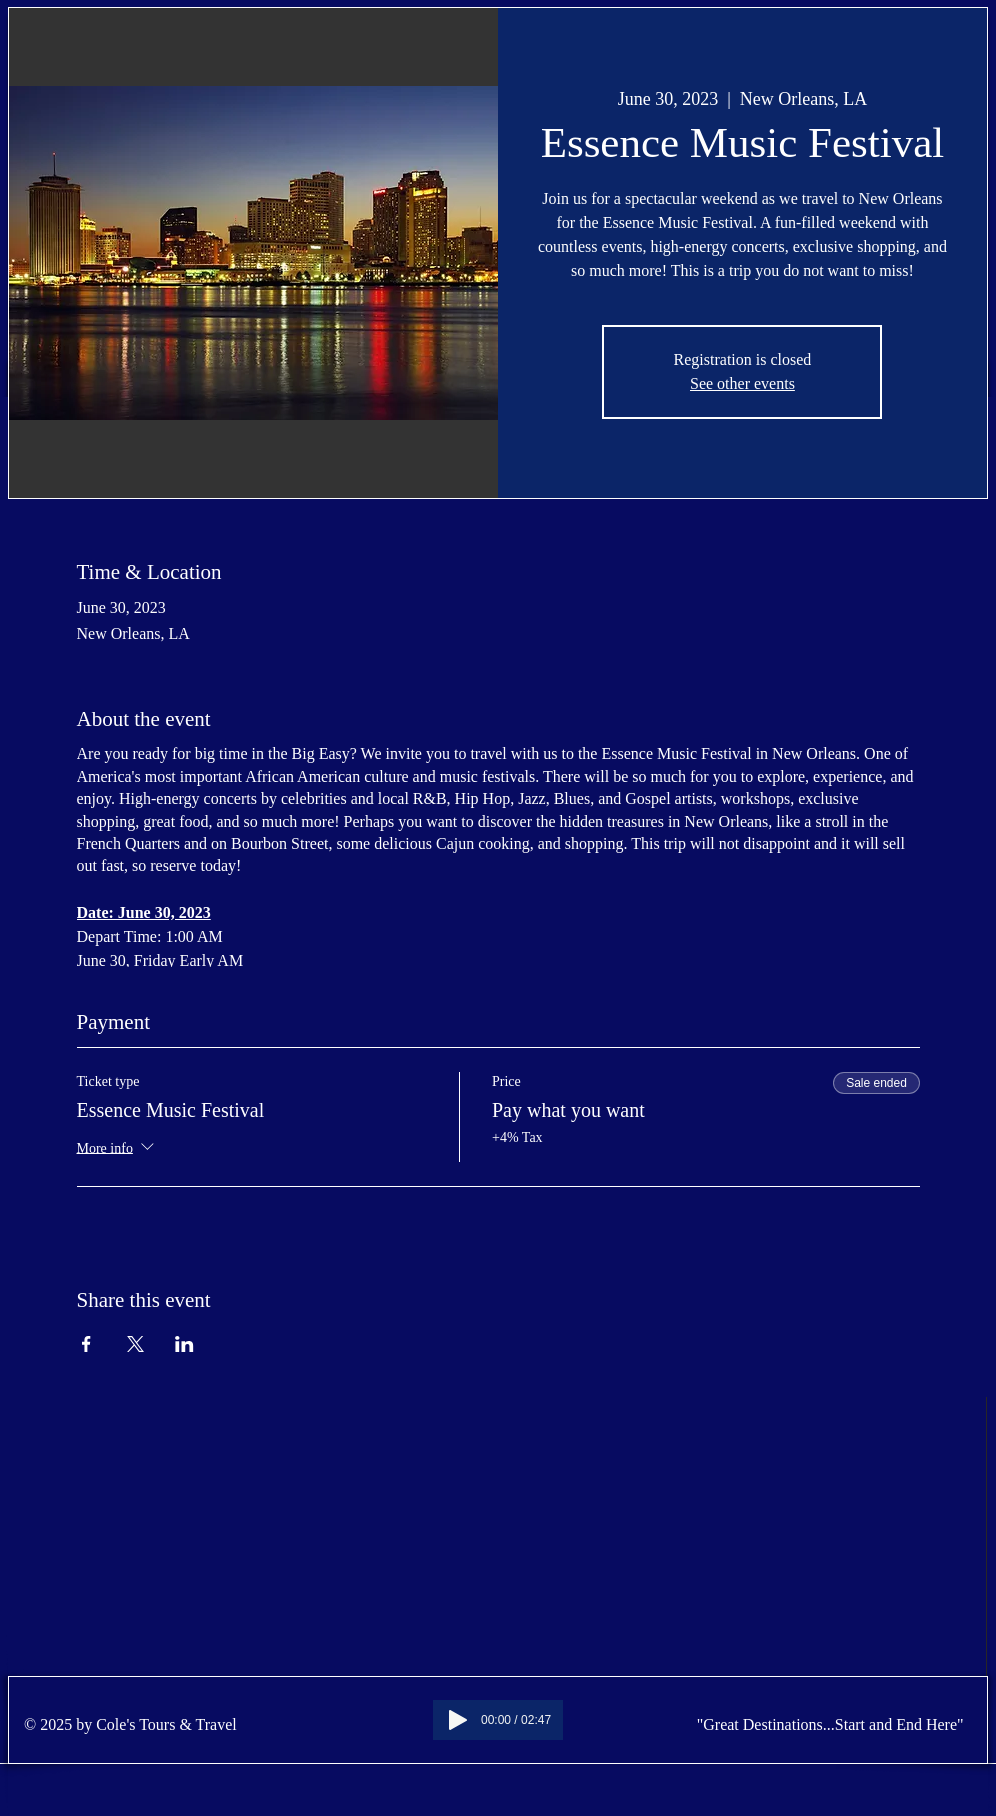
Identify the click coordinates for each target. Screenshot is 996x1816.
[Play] (458, 1720)
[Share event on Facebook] (86, 1344)
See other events (742, 383)
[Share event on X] (135, 1344)
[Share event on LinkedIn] (184, 1344)
